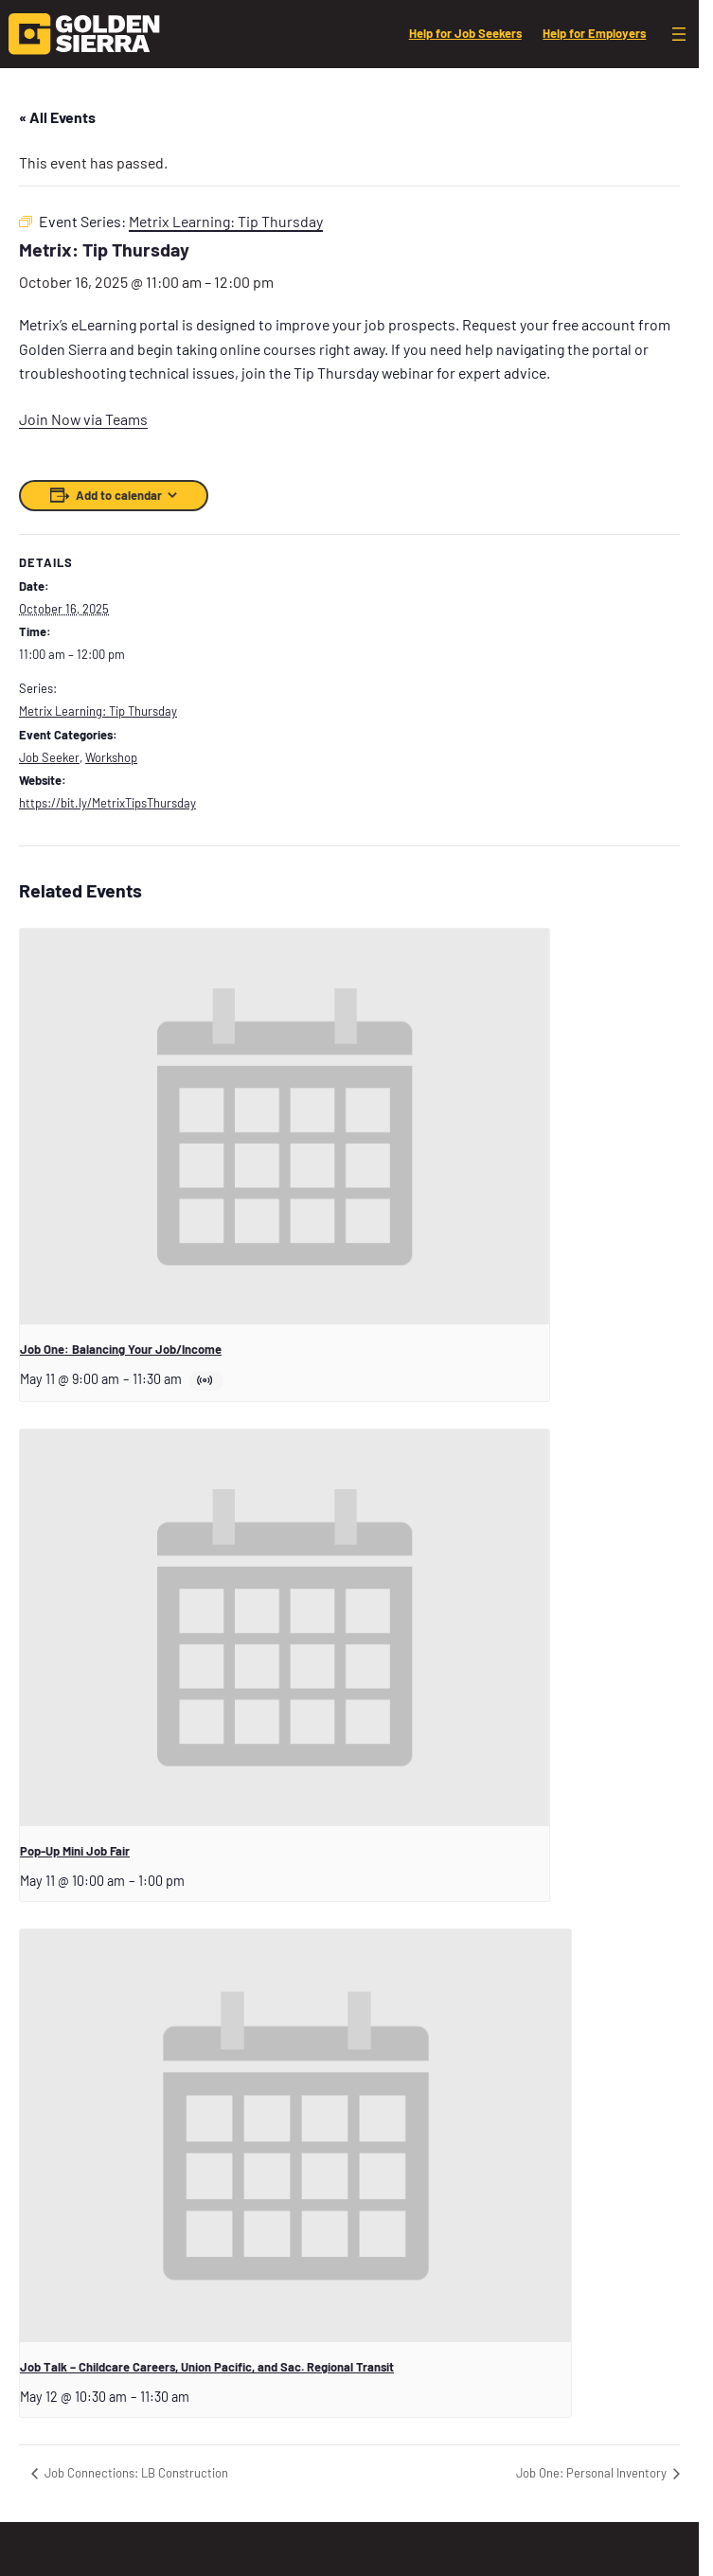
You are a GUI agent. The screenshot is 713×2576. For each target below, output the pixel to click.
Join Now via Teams (83, 419)
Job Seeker (49, 757)
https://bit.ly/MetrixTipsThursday (107, 802)
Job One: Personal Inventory (592, 2472)
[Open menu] (679, 34)
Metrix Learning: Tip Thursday (98, 711)
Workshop (111, 757)
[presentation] (284, 1127)
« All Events (57, 117)
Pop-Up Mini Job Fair (75, 1850)
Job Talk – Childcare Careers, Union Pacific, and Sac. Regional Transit (207, 2366)
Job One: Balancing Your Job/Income (121, 1349)
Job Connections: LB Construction (135, 2472)
